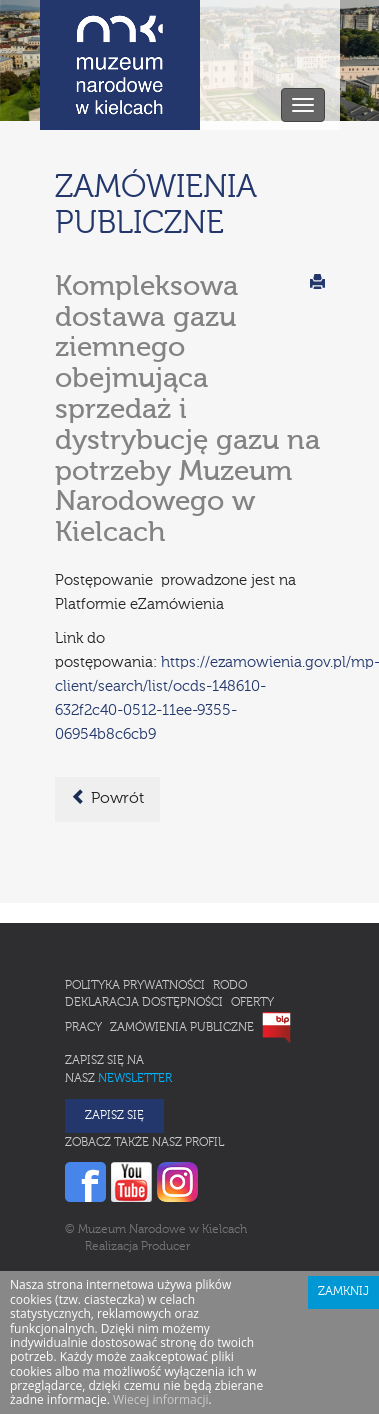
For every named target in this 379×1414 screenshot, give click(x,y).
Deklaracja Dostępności (144, 1003)
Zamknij (343, 1292)
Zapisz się (114, 1116)
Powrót (107, 798)
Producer (165, 1247)
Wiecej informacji (161, 1399)
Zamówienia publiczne (182, 1028)
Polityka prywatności (135, 986)
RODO (230, 986)
